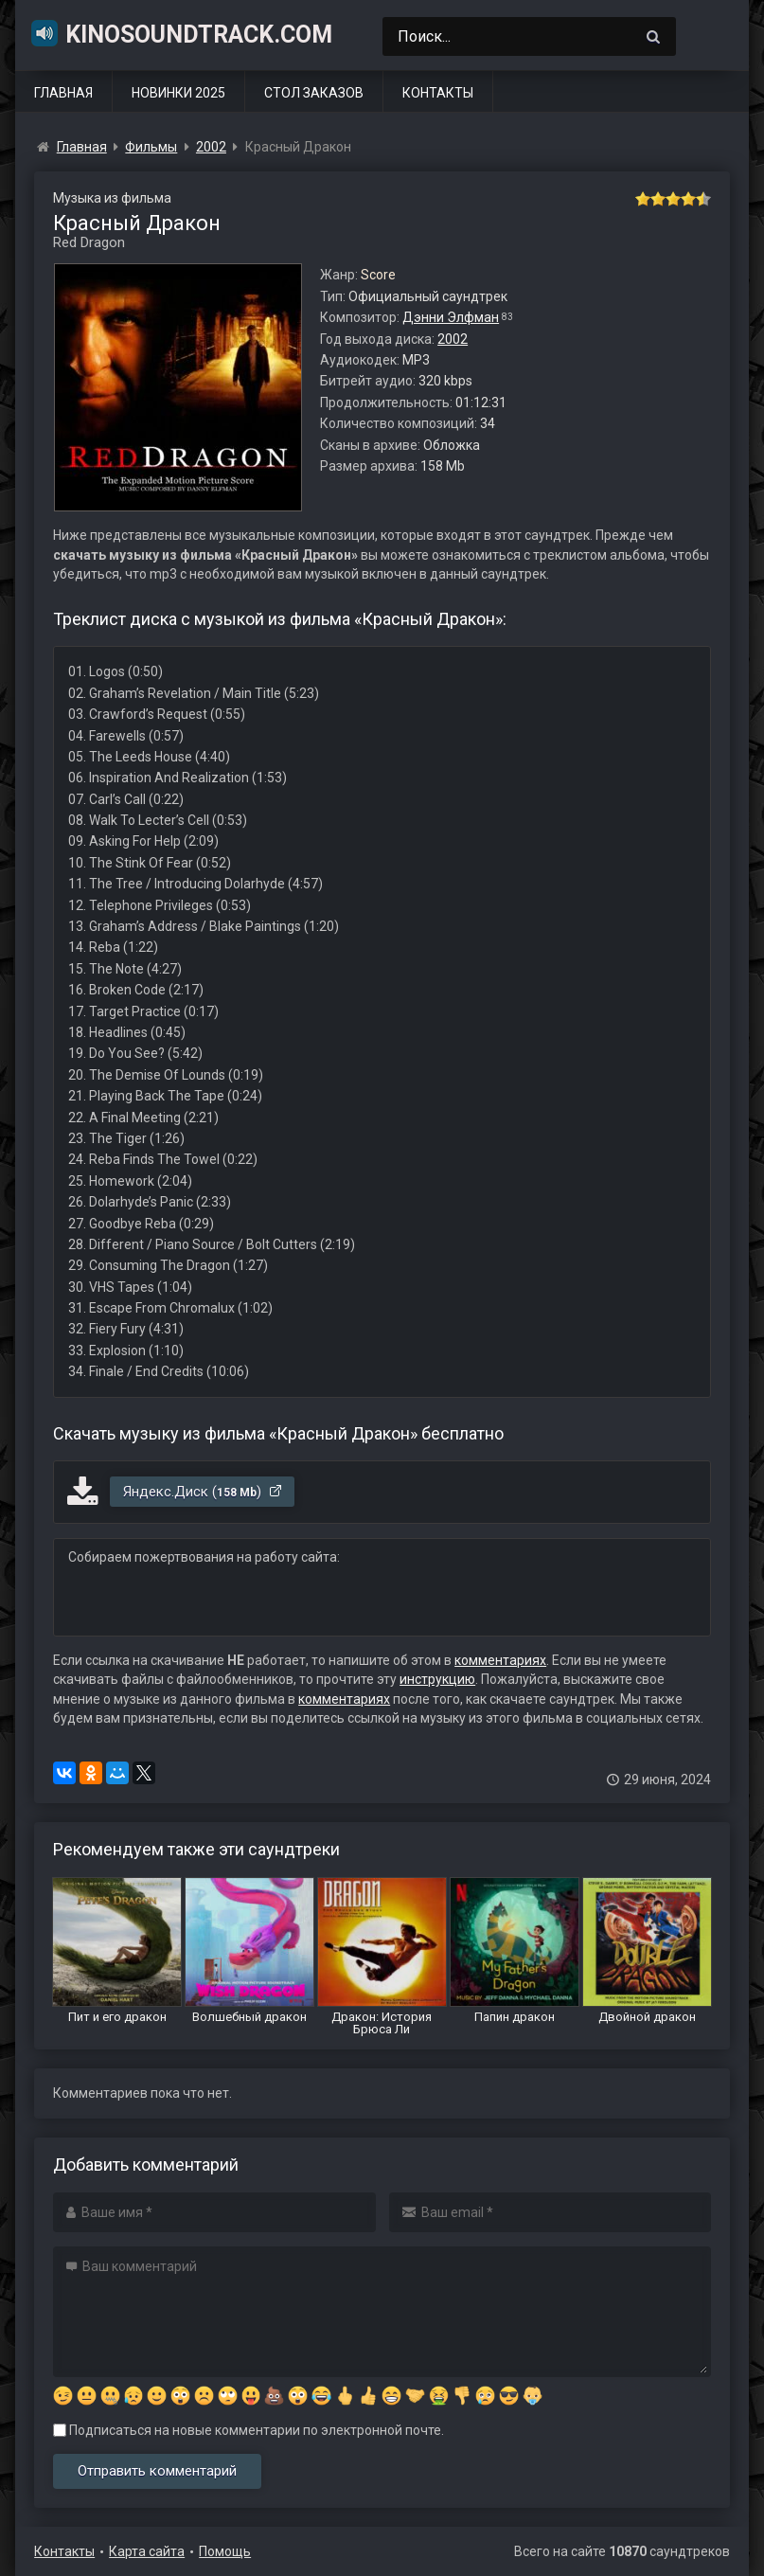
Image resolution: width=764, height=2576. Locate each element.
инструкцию (437, 1679)
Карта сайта (147, 2551)
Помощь (225, 2551)
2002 (452, 339)
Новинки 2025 (178, 92)
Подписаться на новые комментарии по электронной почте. (248, 2430)
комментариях (500, 1660)
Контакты (437, 92)
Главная (63, 92)
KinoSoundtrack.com (180, 33)
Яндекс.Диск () (203, 1491)
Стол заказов (314, 92)
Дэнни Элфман (450, 317)
